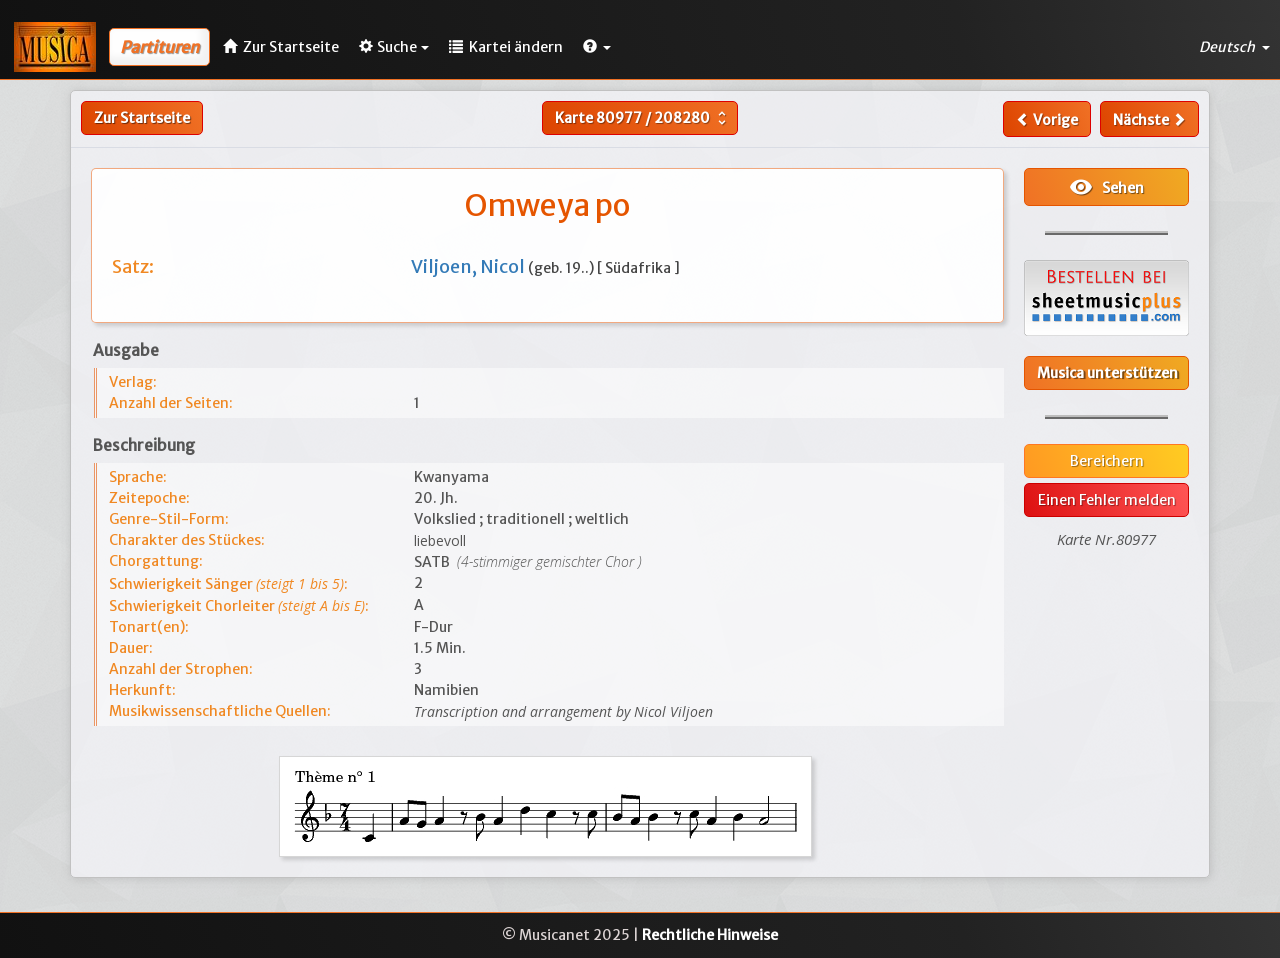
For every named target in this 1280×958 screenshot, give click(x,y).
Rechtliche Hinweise (710, 935)
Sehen (1106, 187)
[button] (597, 47)
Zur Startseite (142, 118)
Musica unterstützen (1107, 373)
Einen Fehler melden (1107, 500)
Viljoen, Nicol (469, 266)
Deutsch (1234, 47)
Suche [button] (394, 47)
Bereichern (1107, 461)
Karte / (643, 118)
